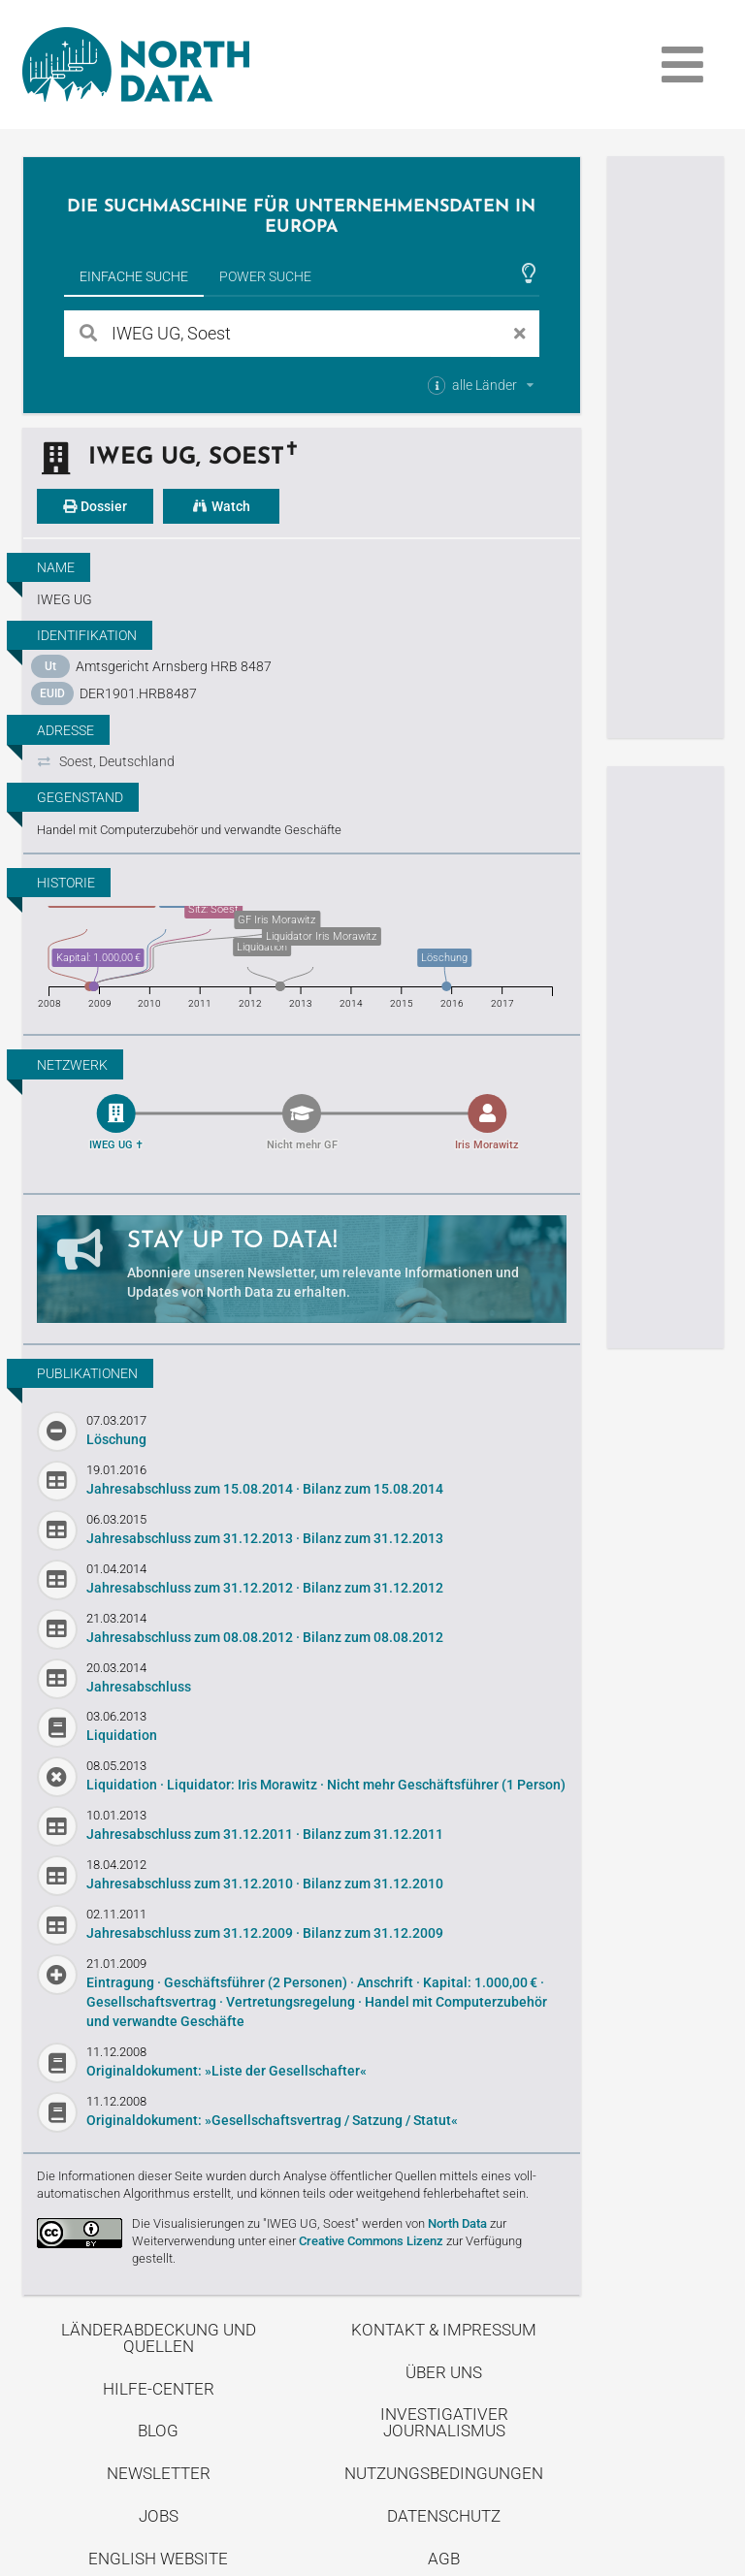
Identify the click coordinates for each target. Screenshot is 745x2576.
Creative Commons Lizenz (371, 2237)
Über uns (443, 2368)
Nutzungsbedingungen (443, 2469)
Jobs (158, 2512)
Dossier (95, 506)
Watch (221, 506)
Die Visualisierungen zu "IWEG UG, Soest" (245, 2219)
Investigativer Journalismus (444, 2418)
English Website (158, 2554)
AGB (444, 2554)
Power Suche (265, 276)
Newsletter (159, 2469)
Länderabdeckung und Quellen (158, 2334)
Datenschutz (444, 2512)
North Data (457, 2219)
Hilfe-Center (158, 2385)
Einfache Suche (134, 276)
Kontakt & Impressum (443, 2325)
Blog (158, 2426)
